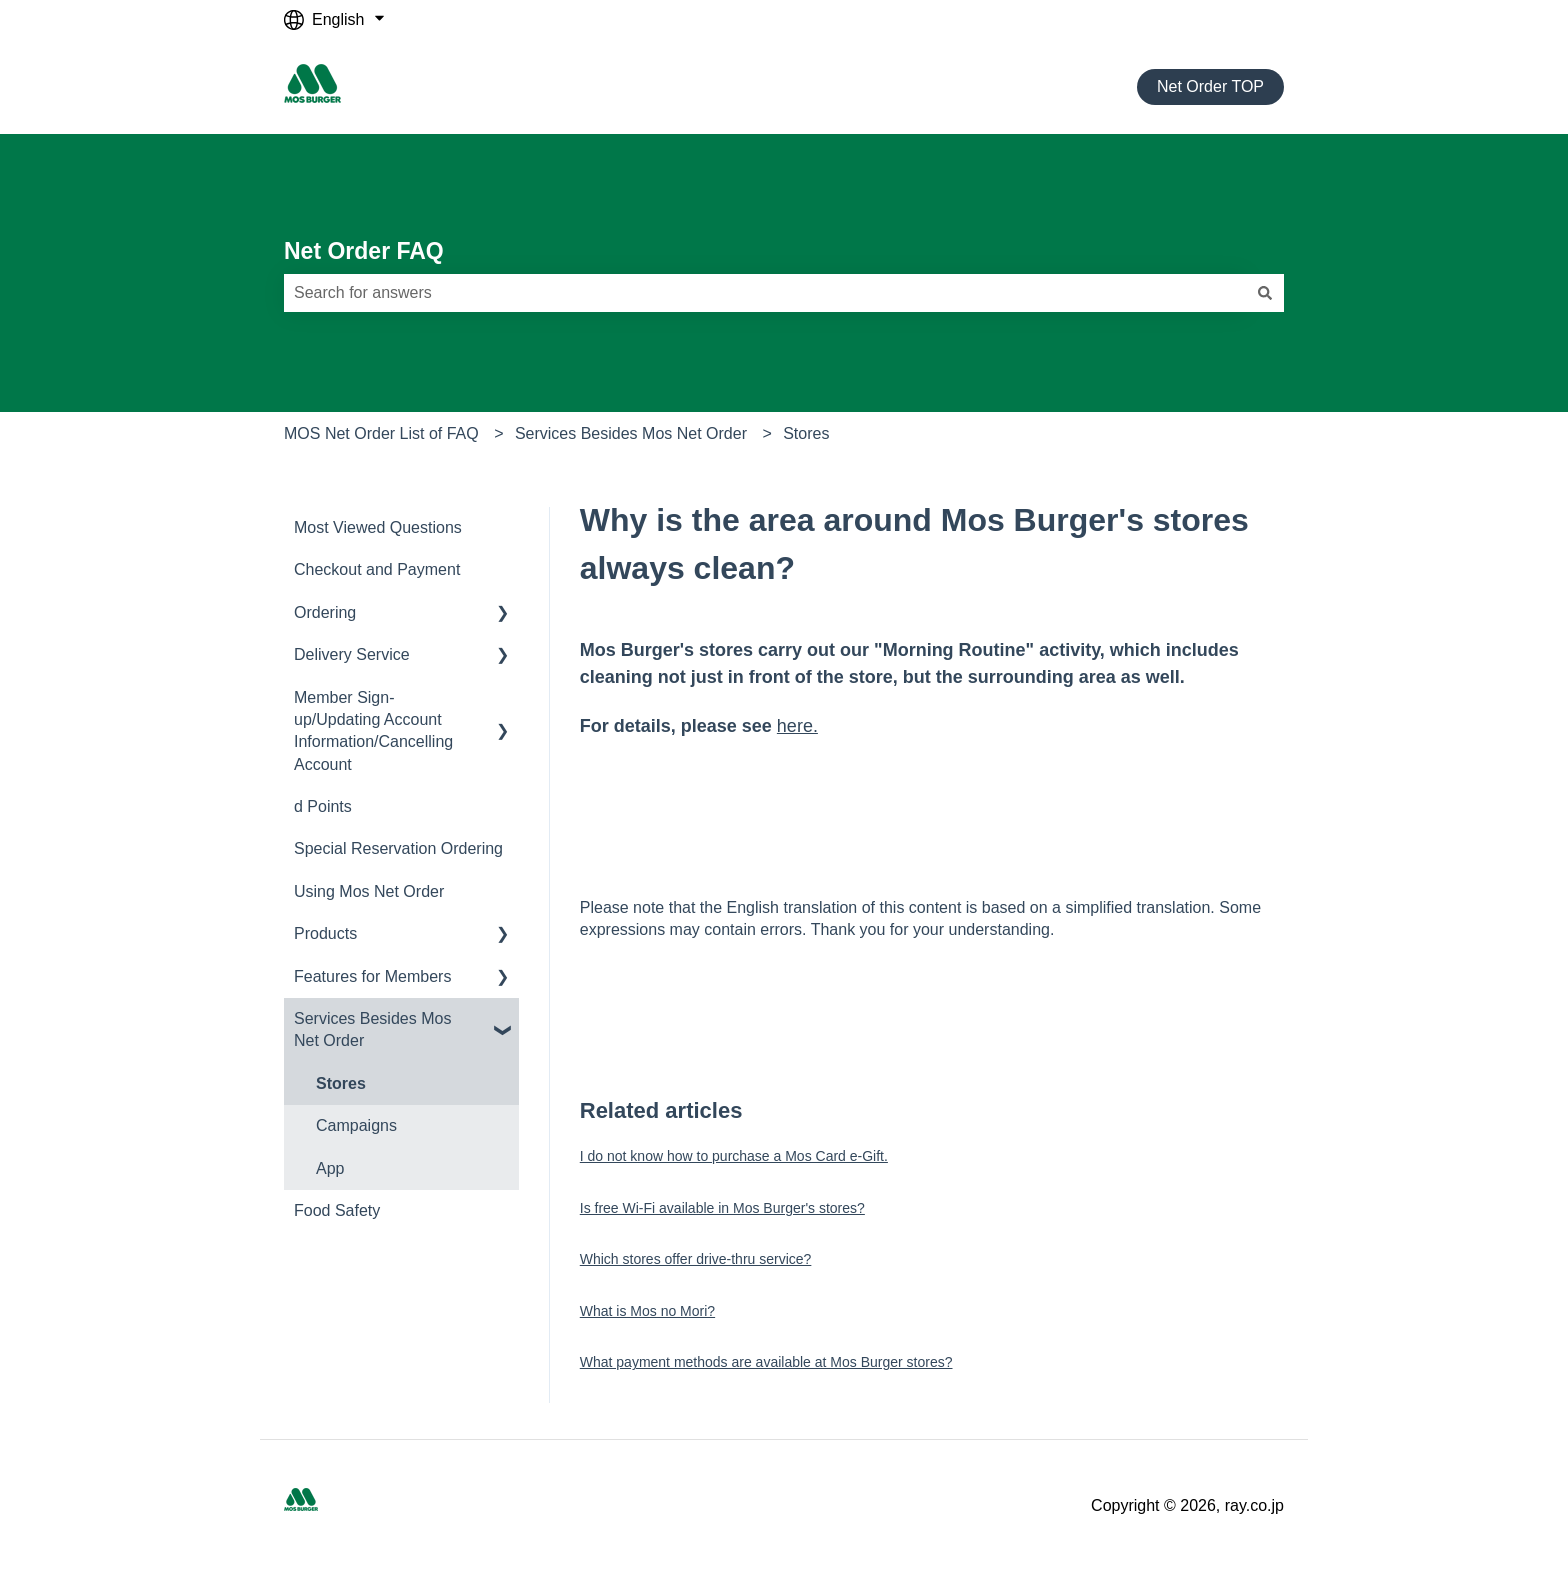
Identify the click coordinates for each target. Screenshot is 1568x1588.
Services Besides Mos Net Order (631, 433)
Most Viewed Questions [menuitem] (378, 527)
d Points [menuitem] (323, 806)
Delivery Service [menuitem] (352, 654)
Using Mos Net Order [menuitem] (369, 891)
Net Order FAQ (364, 251)
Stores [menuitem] (341, 1083)
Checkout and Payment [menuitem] (377, 569)
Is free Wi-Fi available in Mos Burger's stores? (722, 1208)
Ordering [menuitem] (325, 612)
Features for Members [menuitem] (372, 976)
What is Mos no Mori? (647, 1311)
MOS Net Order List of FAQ (381, 433)
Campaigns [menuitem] (356, 1125)
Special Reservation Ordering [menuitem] (398, 848)
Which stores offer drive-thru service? (696, 1259)
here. (797, 726)
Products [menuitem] (325, 933)
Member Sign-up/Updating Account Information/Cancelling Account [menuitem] (373, 731)
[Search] (1265, 293)
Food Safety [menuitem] (337, 1210)
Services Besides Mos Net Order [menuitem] (372, 1029)
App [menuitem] (330, 1168)
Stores (806, 433)
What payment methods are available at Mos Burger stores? (766, 1362)
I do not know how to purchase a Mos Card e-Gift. (734, 1156)
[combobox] (765, 293)
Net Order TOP (1210, 86)
